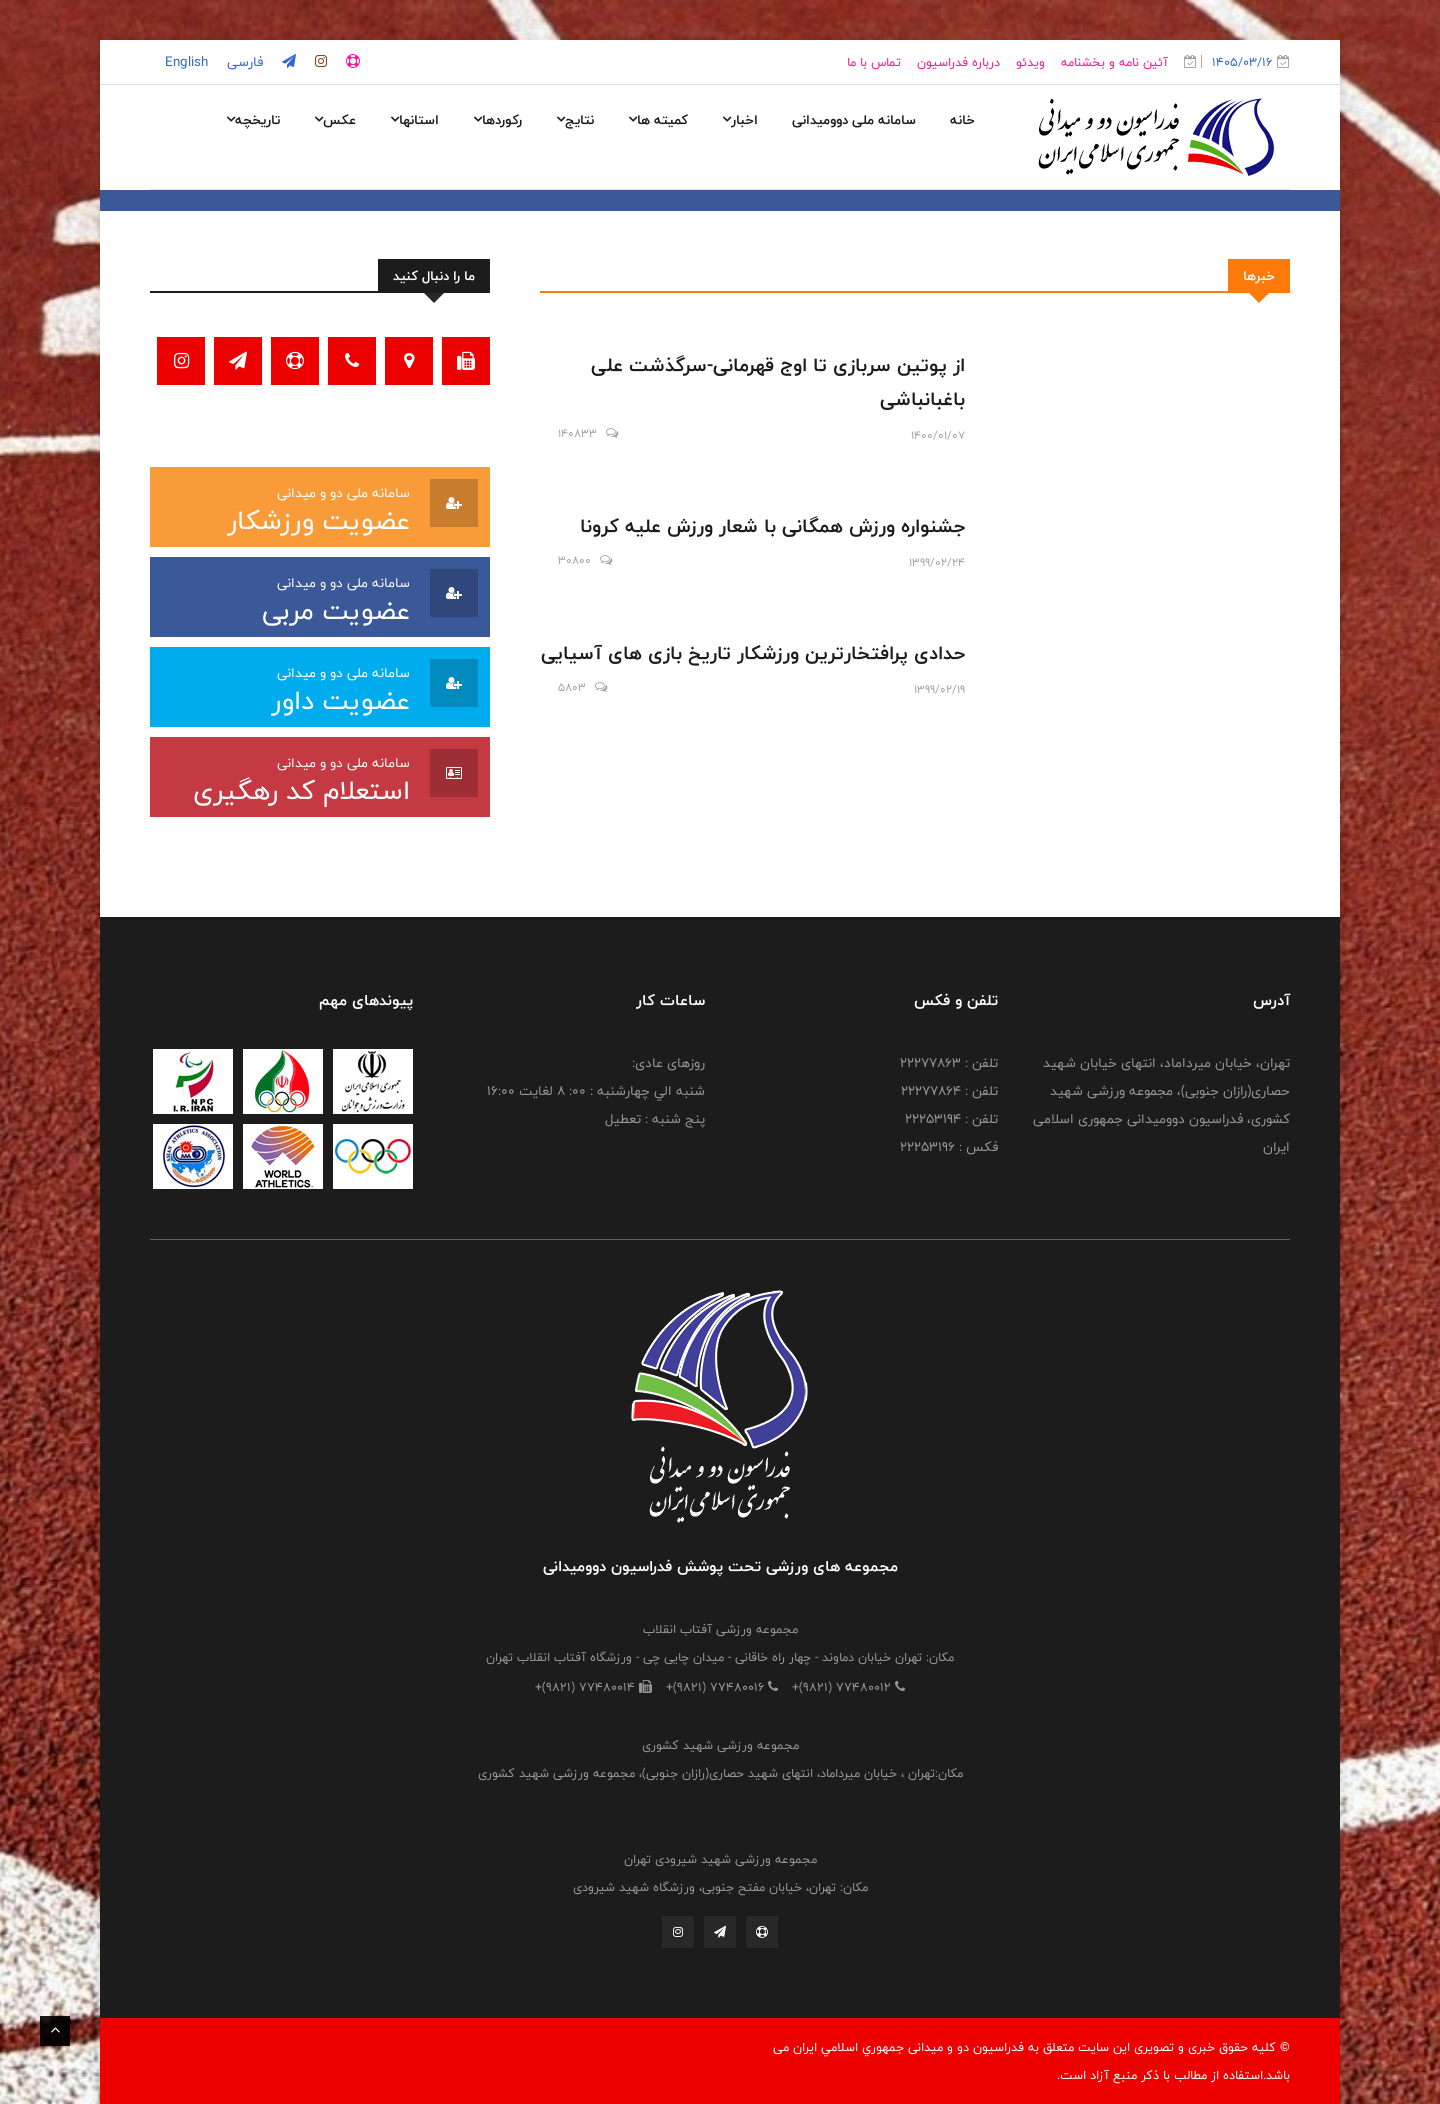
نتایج (575, 120)
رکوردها (497, 120)
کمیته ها (658, 120)
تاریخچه (253, 120)
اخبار (740, 120)
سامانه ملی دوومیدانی (854, 120)
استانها (414, 120)
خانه (962, 120)
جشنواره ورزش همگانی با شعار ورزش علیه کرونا (772, 526)
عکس (335, 120)
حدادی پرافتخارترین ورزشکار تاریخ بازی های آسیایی (753, 653)
